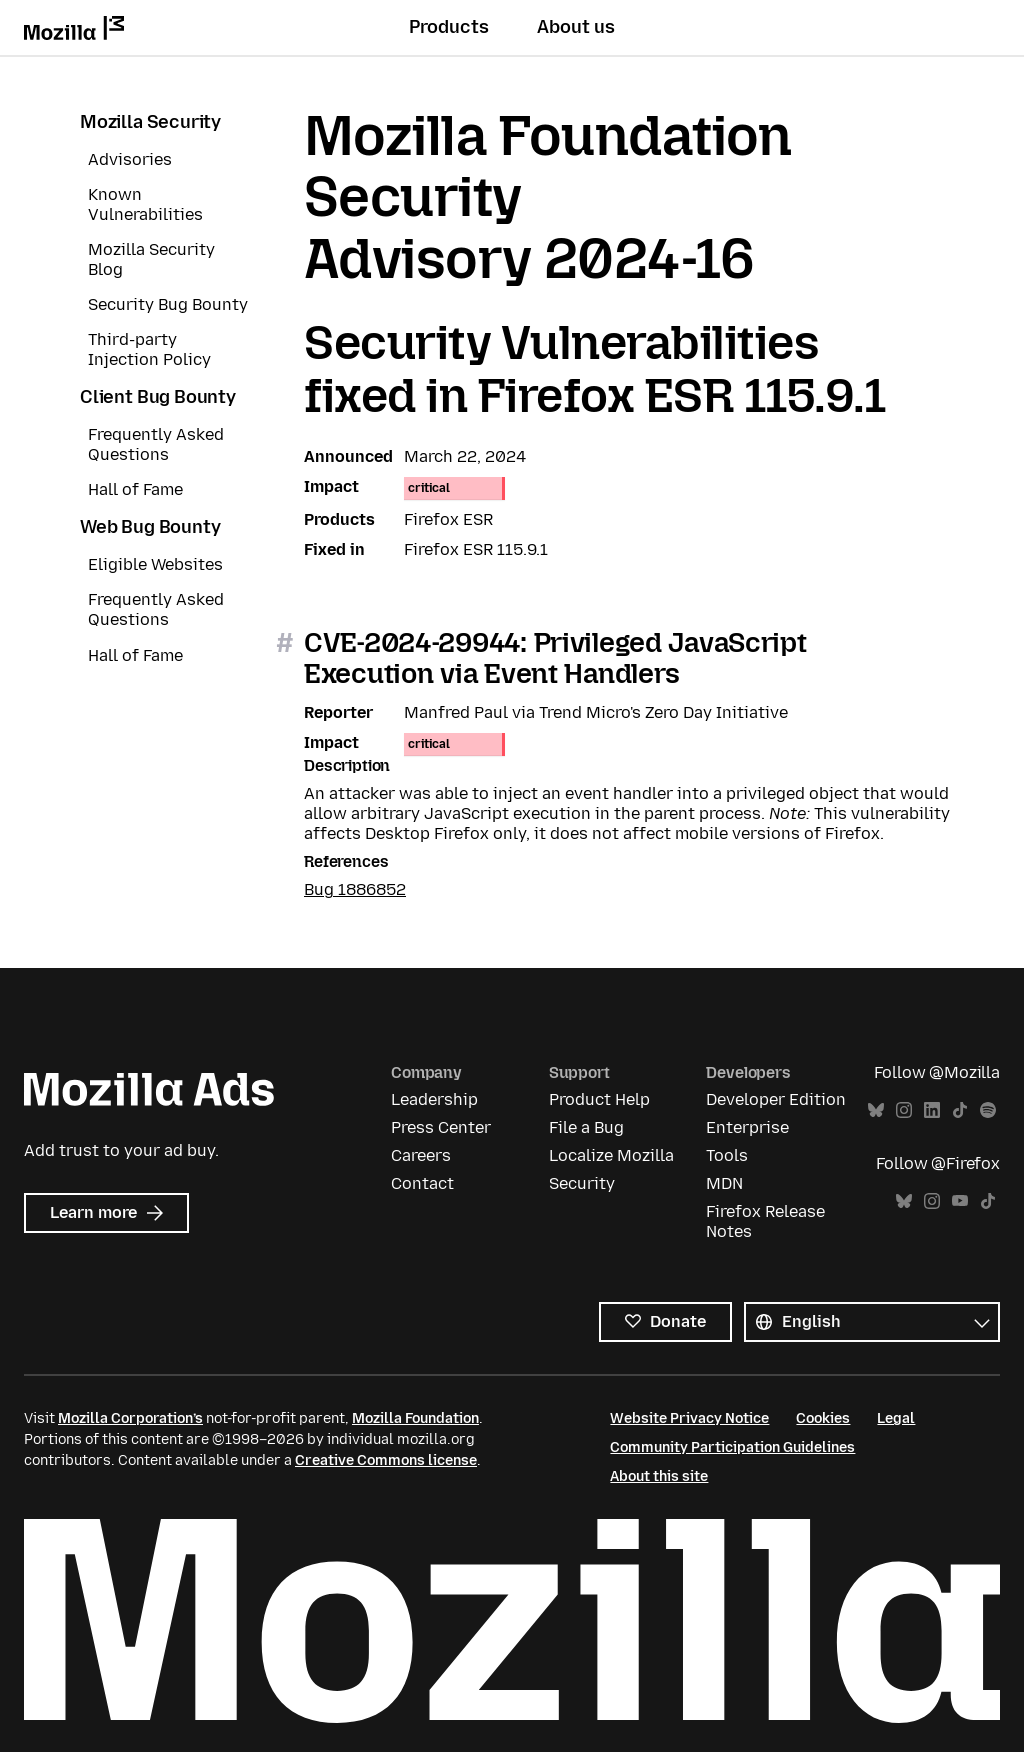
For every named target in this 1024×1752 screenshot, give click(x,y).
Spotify (988, 1110)
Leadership (434, 1099)
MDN (724, 1183)
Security (582, 1183)
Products (449, 27)
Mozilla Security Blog (151, 259)
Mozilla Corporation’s (130, 1418)
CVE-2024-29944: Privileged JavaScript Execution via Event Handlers (555, 658)
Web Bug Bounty (150, 527)
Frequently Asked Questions (156, 444)
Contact (422, 1183)
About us (576, 27)
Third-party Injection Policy (149, 349)
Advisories (130, 159)
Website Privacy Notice (689, 1418)
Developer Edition (776, 1099)
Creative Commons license (386, 1460)
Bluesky (876, 1110)
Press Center (441, 1127)
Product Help (599, 1099)
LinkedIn (932, 1110)
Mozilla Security (150, 122)
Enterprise (747, 1127)
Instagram (904, 1110)
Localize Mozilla (611, 1155)
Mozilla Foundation (415, 1418)
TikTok (960, 1110)
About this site (659, 1476)
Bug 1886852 (355, 889)
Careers (421, 1155)
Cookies (823, 1418)
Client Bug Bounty (158, 397)
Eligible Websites (155, 564)
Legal (896, 1418)
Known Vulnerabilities (145, 204)
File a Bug (586, 1127)
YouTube (960, 1201)
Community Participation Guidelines (732, 1447)
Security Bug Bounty (168, 304)
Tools (727, 1155)
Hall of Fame (135, 489)
